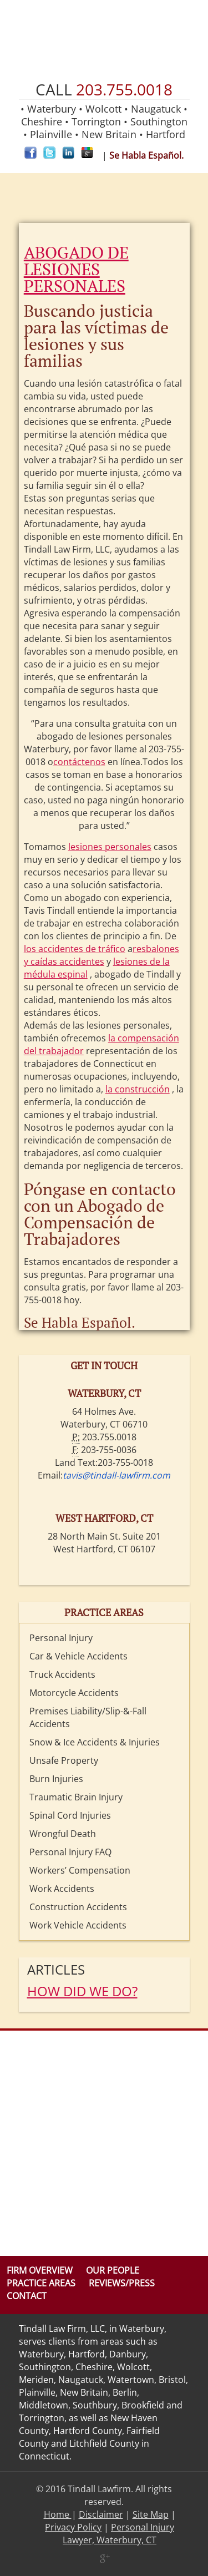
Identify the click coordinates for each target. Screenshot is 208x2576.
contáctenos (79, 762)
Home (58, 2514)
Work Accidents (61, 1888)
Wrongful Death (62, 1834)
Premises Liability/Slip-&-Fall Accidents (87, 1717)
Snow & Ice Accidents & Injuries (94, 1742)
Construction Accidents (78, 1907)
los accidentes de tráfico (74, 949)
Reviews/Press (122, 2283)
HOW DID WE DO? (82, 1991)
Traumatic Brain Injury (76, 1797)
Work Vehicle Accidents (77, 1925)
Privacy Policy (73, 2527)
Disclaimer (101, 2514)
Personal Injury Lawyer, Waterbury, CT (118, 2533)
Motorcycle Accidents (74, 1693)
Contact (27, 2296)
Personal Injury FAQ (70, 1852)
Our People (112, 2270)
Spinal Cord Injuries (70, 1815)
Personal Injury (61, 1638)
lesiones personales (109, 847)
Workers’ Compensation (79, 1870)
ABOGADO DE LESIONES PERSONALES (76, 269)
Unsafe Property (63, 1760)
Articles (56, 1969)
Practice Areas (41, 2283)
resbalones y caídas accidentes (101, 955)
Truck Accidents (62, 1674)
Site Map (151, 2514)
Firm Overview (40, 2270)
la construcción (137, 1089)
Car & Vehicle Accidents (78, 1656)
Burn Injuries (56, 1779)
